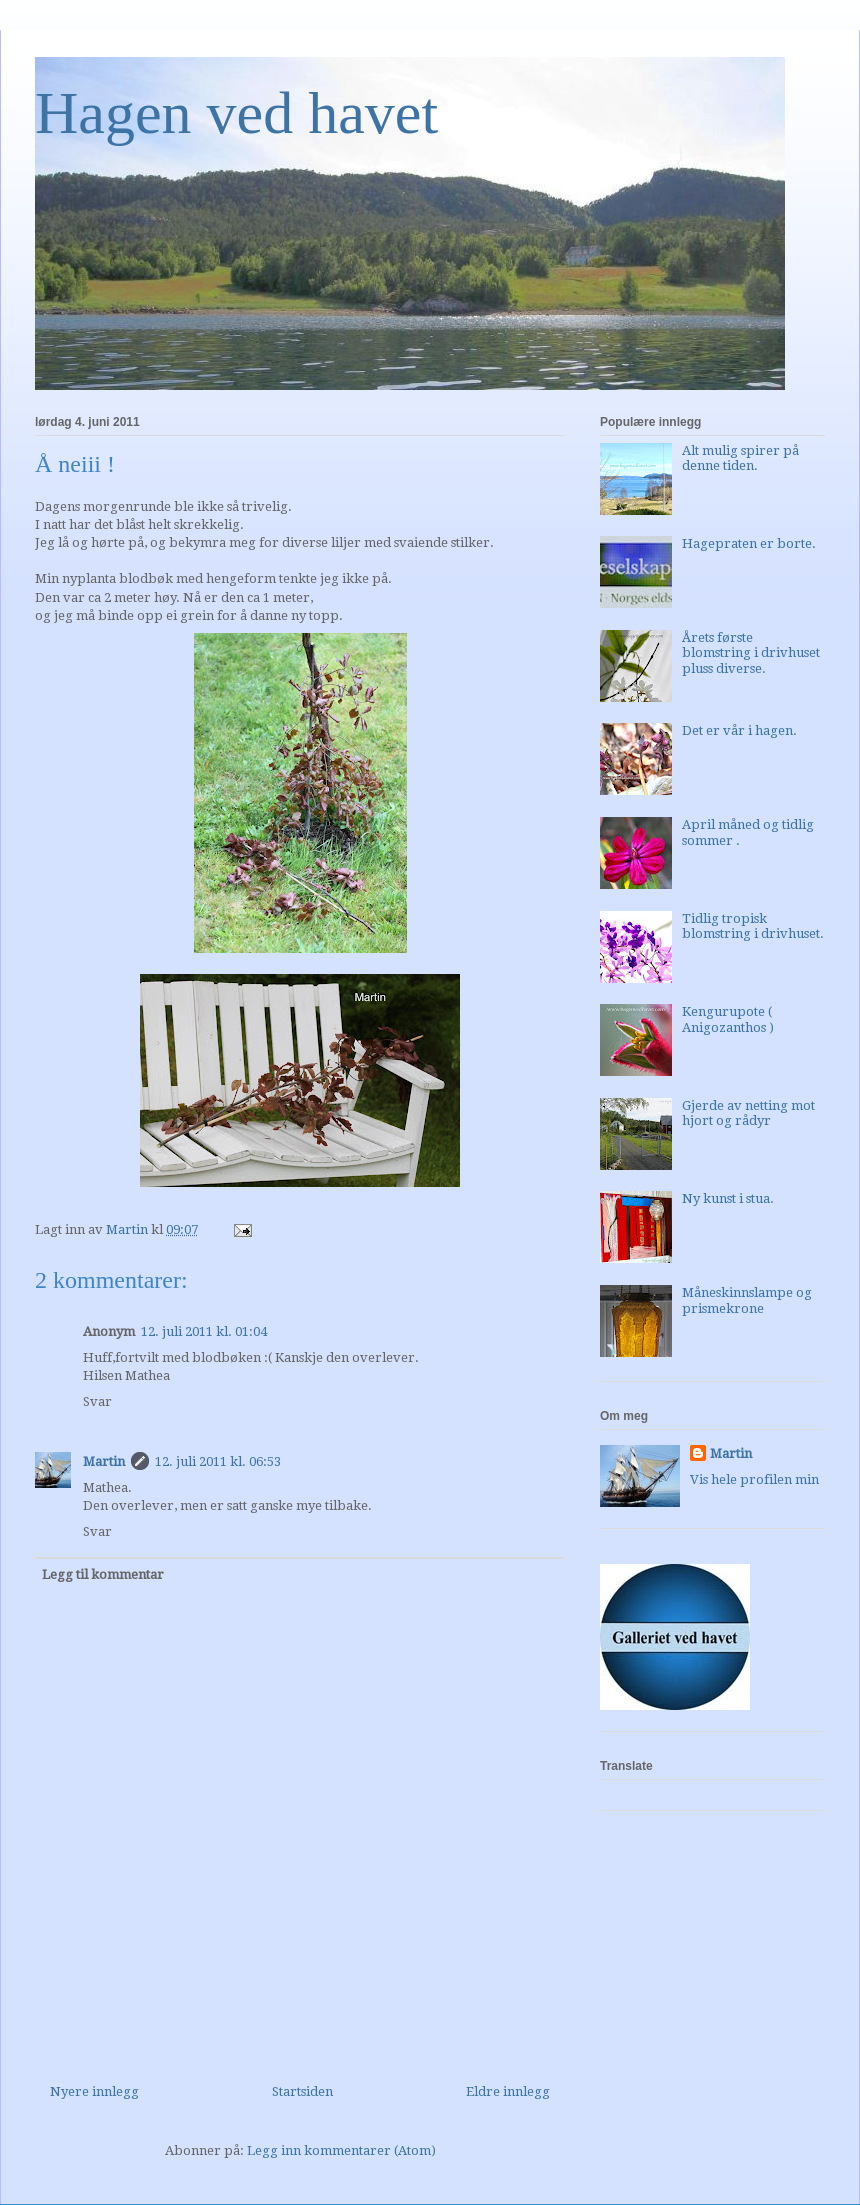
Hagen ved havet (236, 113)
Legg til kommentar (103, 1574)
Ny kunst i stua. (728, 1198)
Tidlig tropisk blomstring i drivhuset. (753, 926)
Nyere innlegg (94, 2091)
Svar (97, 1401)
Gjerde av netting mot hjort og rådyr (748, 1113)
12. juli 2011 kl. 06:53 (218, 1461)
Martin (104, 1461)
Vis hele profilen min (754, 1479)
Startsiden (302, 2091)
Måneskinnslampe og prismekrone (747, 1300)
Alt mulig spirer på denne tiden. (740, 458)
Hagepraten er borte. (749, 543)
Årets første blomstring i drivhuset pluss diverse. (751, 653)
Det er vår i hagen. (739, 730)
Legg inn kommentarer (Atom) (341, 2150)
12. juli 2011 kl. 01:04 (204, 1331)
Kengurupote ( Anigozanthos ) (728, 1019)
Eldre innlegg (508, 2091)
